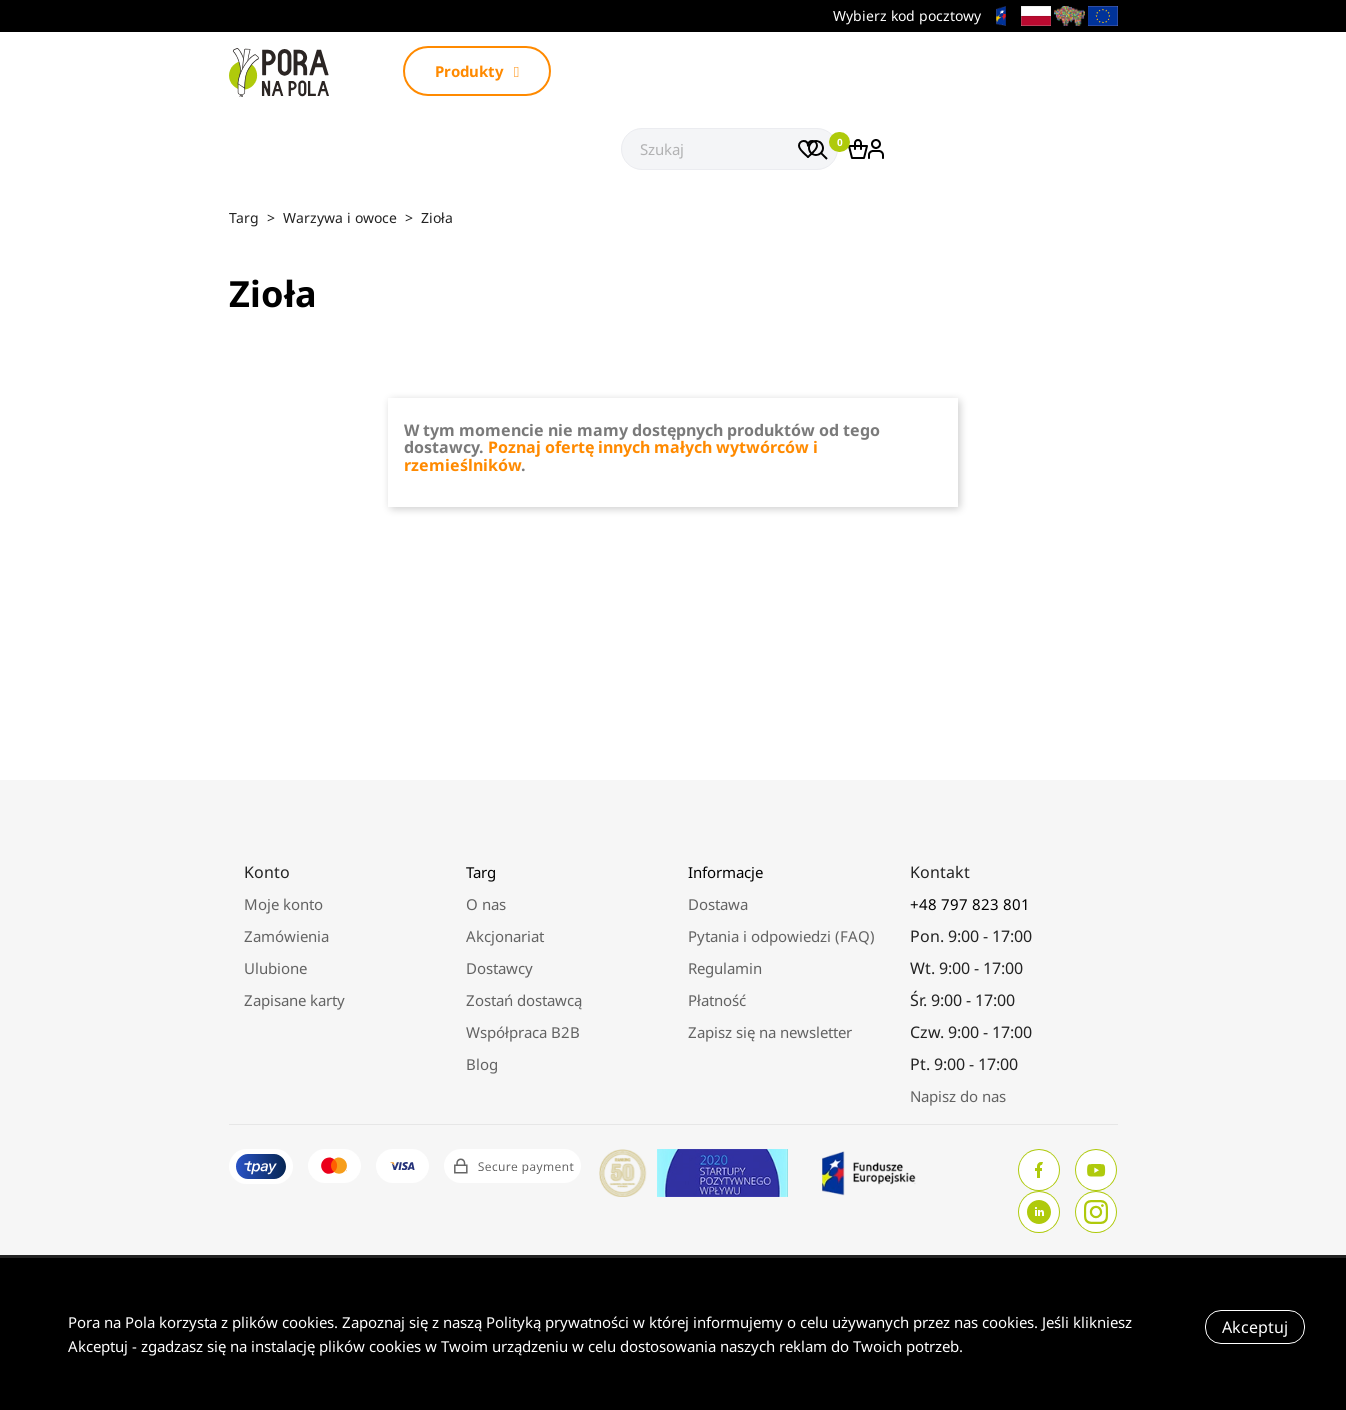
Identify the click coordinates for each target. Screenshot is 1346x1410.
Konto (267, 872)
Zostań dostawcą (524, 1000)
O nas (486, 904)
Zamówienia (286, 936)
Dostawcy (499, 968)
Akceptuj (1255, 1327)
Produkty (477, 71)
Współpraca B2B (523, 1032)
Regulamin (725, 968)
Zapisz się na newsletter (770, 1032)
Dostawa (718, 904)
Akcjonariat (505, 936)
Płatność (717, 1000)
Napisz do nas (958, 1096)
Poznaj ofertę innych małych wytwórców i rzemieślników (611, 456)
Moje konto (283, 904)
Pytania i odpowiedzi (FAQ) (781, 936)
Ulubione (275, 968)
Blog (482, 1064)
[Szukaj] (729, 149)
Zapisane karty (294, 1000)
